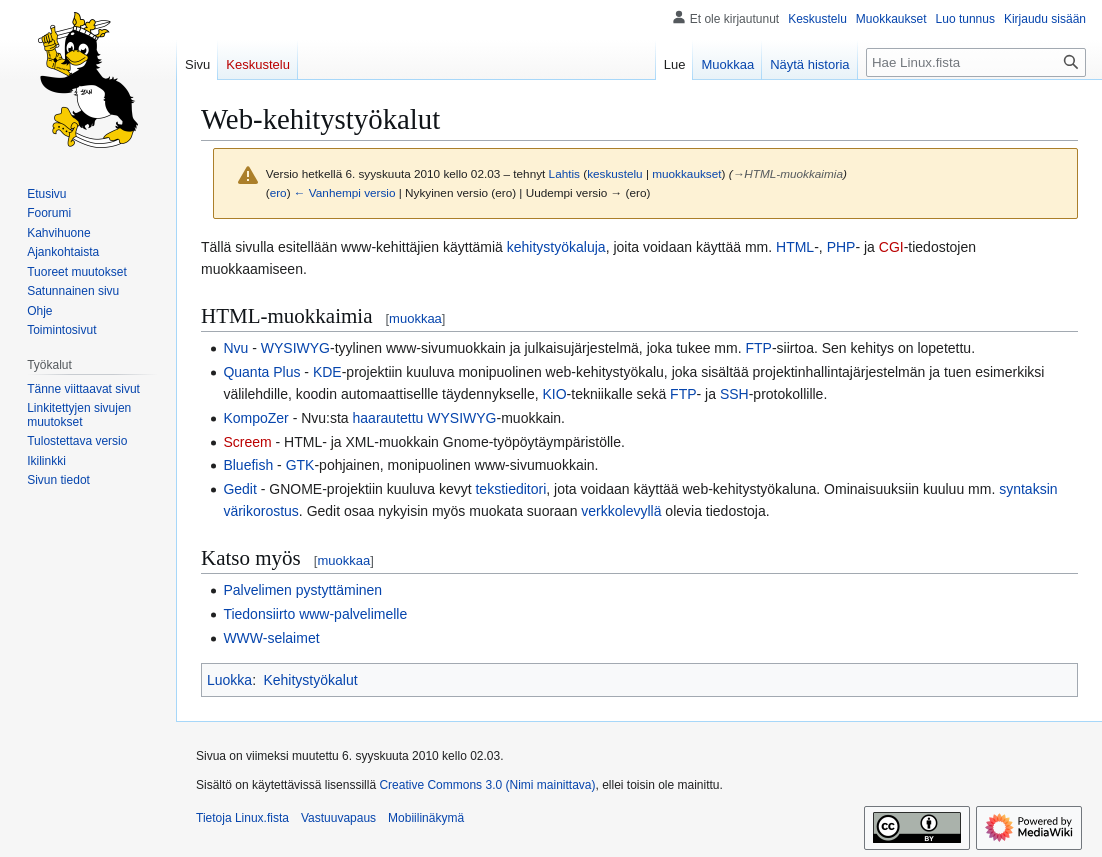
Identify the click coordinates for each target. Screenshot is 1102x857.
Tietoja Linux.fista (242, 818)
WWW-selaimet (271, 638)
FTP (758, 348)
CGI (891, 247)
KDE (327, 372)
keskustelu (615, 173)
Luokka (229, 680)
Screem (247, 442)
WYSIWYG (295, 348)
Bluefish (248, 465)
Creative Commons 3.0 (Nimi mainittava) (487, 785)
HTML (795, 247)
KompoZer (255, 418)
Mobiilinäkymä (426, 818)
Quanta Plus (261, 372)
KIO (554, 394)
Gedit (239, 489)
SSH (734, 394)
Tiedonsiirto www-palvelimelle (315, 614)
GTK (300, 465)
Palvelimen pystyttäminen (302, 590)
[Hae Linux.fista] (976, 62)
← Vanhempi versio (345, 192)
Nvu (235, 348)
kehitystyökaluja (556, 247)
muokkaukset (686, 173)
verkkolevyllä (621, 511)
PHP (841, 247)
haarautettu (388, 418)
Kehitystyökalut (310, 680)
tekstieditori (510, 489)
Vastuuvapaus (338, 818)
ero (278, 192)
